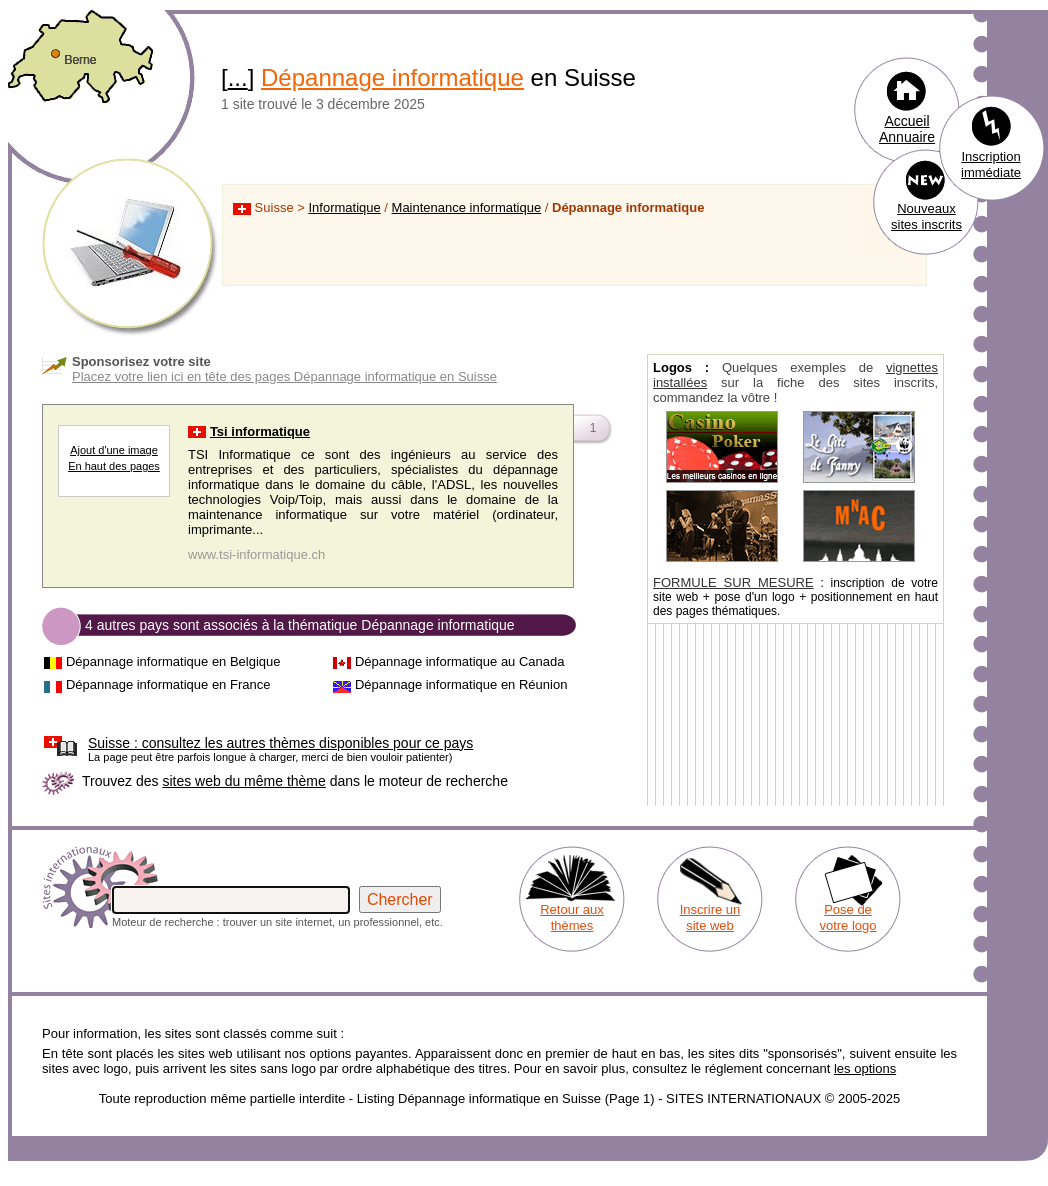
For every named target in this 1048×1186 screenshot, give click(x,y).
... (238, 77)
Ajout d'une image (114, 450)
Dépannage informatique (392, 77)
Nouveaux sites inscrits (926, 216)
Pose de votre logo (847, 917)
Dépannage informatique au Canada (460, 661)
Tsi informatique (260, 431)
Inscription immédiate (991, 164)
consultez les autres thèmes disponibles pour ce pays (280, 743)
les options (865, 1068)
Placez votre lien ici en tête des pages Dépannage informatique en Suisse (284, 376)
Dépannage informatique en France (168, 684)
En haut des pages (114, 466)
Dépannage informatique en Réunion (461, 684)
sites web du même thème (243, 781)
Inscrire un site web (710, 917)
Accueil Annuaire (907, 129)
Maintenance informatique (467, 207)
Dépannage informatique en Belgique (173, 661)
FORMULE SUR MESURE (733, 582)
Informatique (344, 207)
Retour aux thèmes (572, 917)
